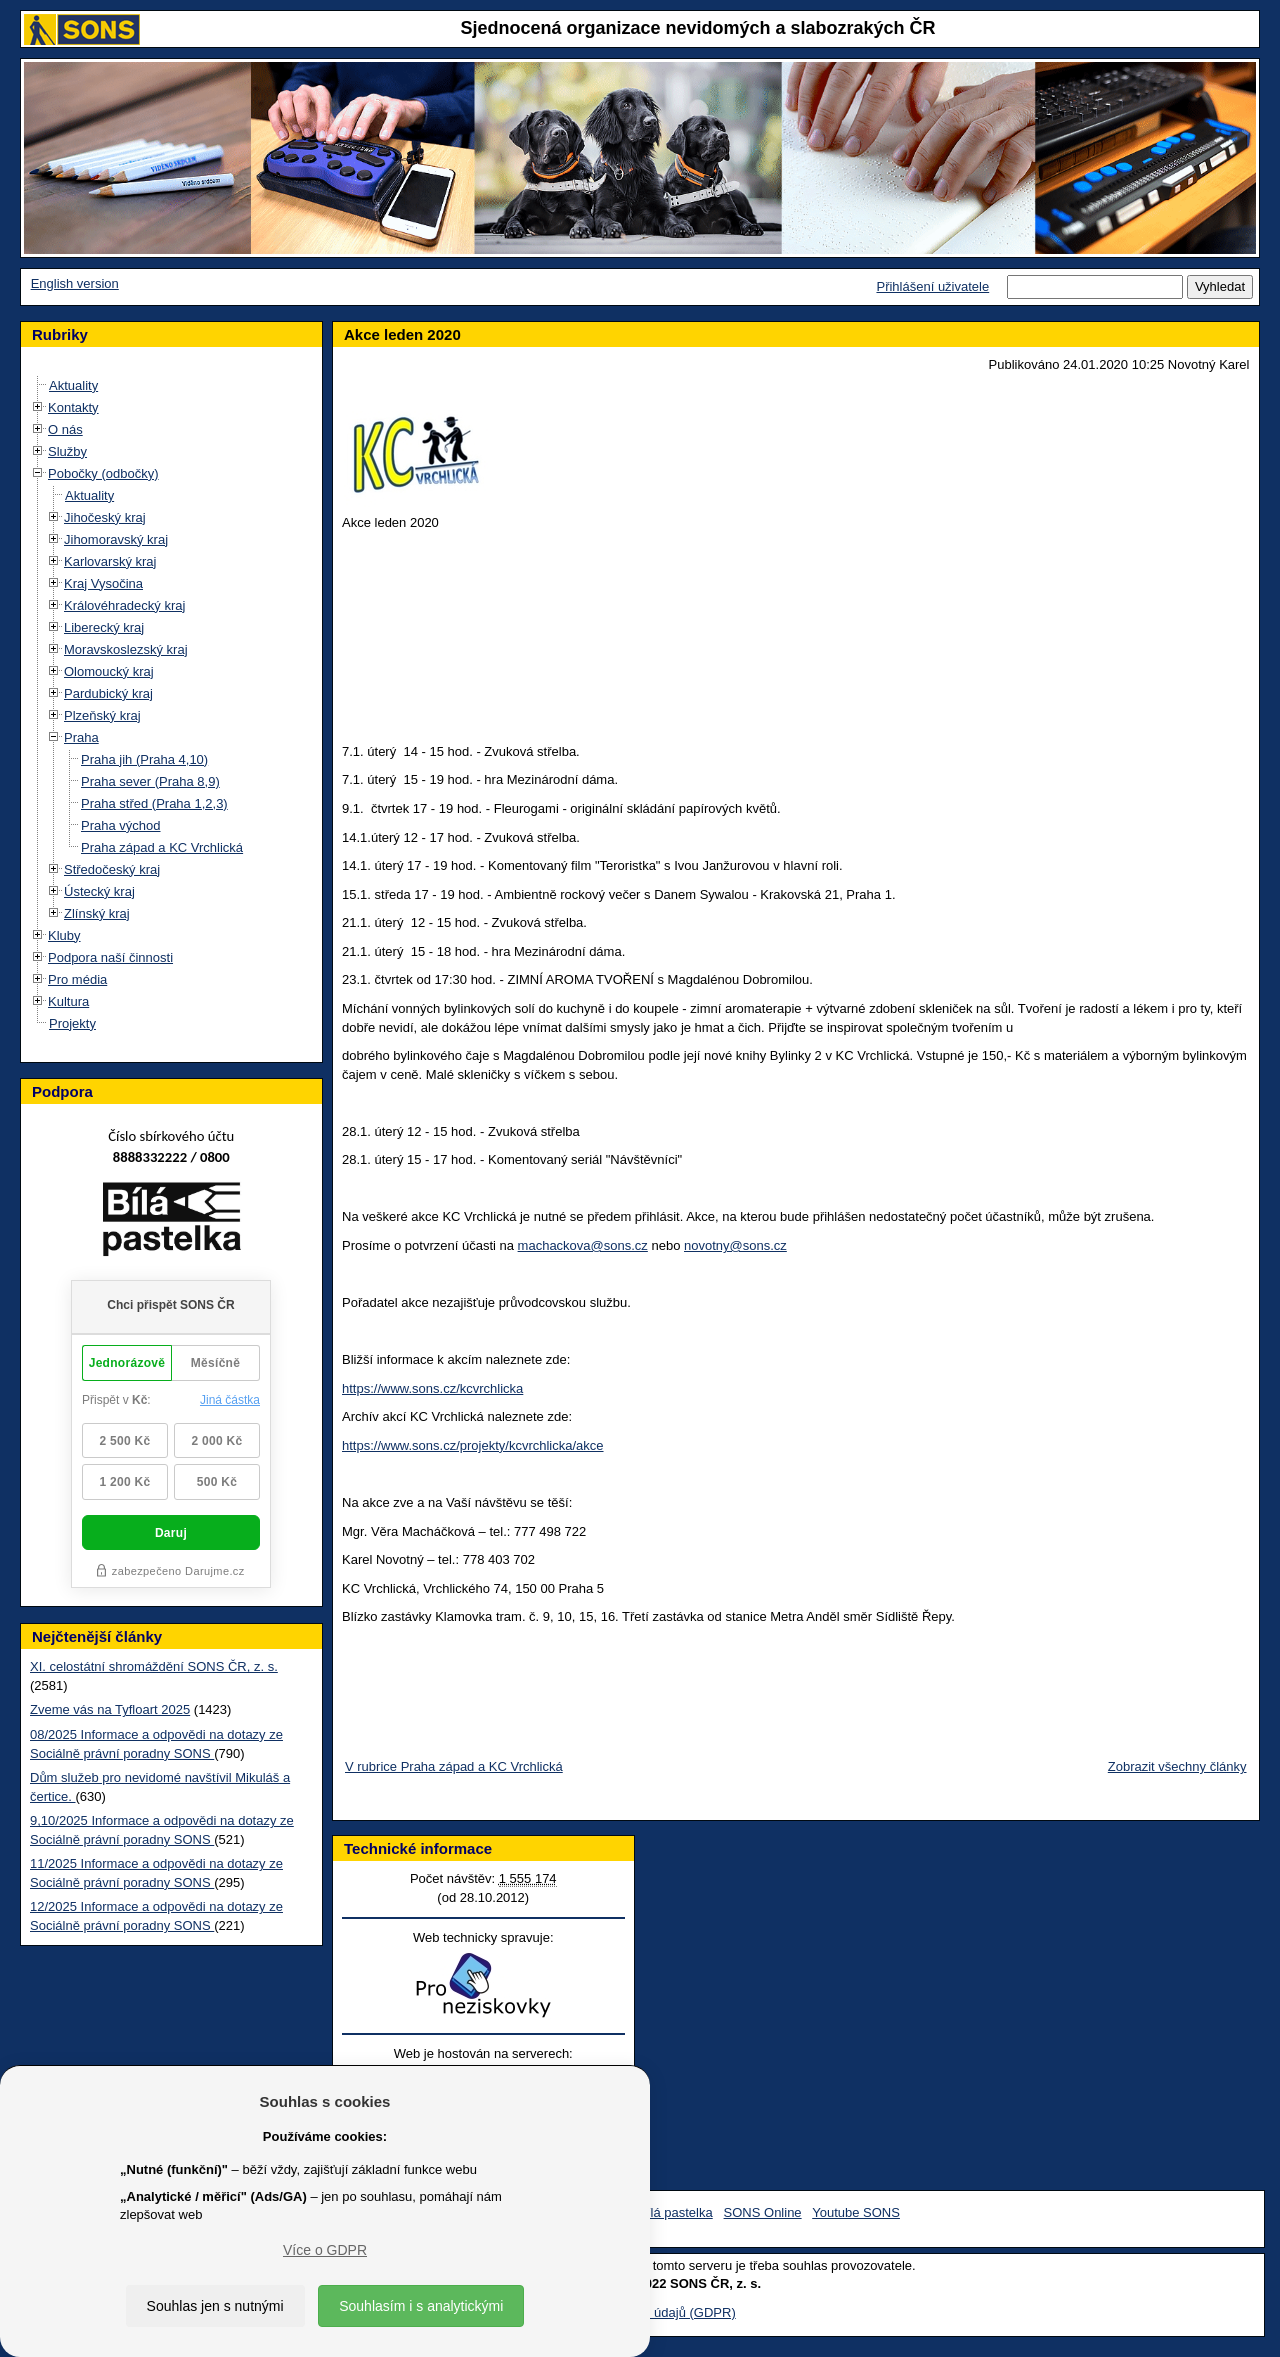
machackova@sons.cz (583, 1245)
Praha (81, 737)
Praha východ (121, 825)
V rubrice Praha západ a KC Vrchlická (454, 1766)
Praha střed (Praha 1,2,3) (154, 803)
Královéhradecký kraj (124, 605)
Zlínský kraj (97, 913)
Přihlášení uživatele (932, 286)
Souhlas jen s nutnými (215, 2306)
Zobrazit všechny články (1177, 1766)
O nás (65, 429)
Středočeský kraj (112, 869)
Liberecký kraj (104, 627)
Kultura (68, 1001)
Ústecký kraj (99, 891)
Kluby (64, 935)
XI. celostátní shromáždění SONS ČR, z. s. (154, 1666)
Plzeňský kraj (102, 715)
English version (75, 283)
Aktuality (73, 385)
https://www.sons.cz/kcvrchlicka (432, 1388)
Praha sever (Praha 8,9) (150, 781)
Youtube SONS (856, 2212)
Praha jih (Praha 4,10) (144, 759)
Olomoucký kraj (109, 671)
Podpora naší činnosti (110, 957)
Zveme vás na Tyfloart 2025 (110, 1709)
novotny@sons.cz (735, 1245)
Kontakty (73, 407)
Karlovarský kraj (110, 561)
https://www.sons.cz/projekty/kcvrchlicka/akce (473, 1445)
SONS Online (763, 2212)
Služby (67, 451)
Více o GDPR (325, 2250)
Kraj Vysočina (103, 583)
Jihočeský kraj (105, 517)
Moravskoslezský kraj (126, 649)
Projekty (72, 1023)
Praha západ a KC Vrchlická (162, 847)
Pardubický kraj (108, 693)
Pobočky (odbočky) (103, 473)
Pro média (77, 979)
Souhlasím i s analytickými (421, 2306)
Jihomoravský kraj (116, 539)
